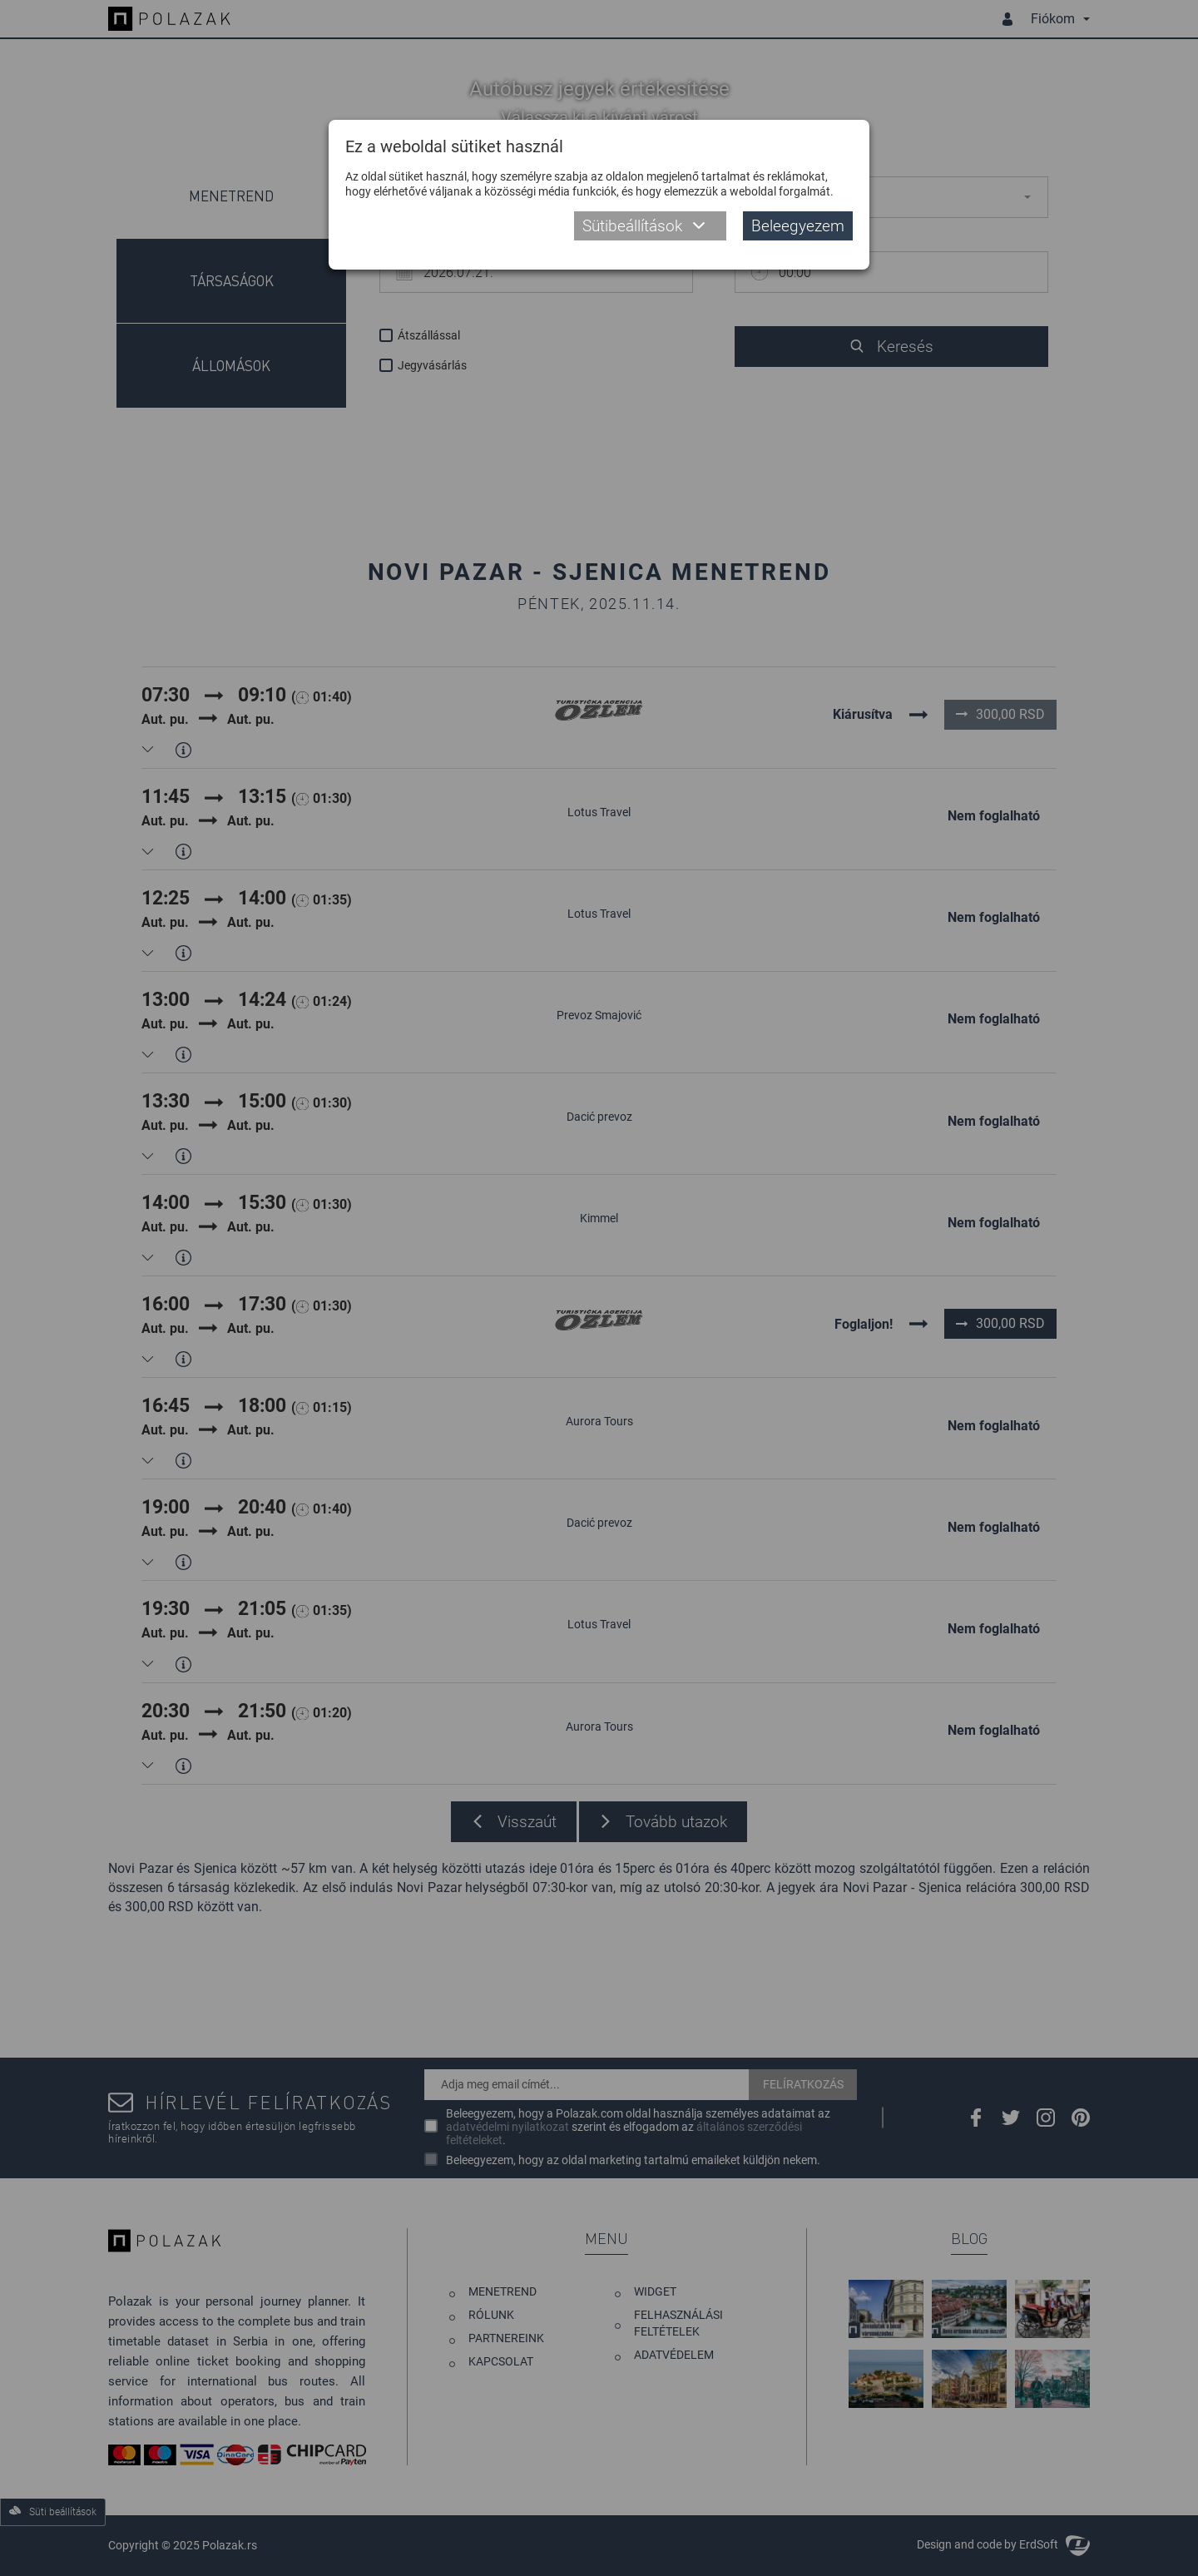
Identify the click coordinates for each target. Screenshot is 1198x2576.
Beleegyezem (797, 225)
